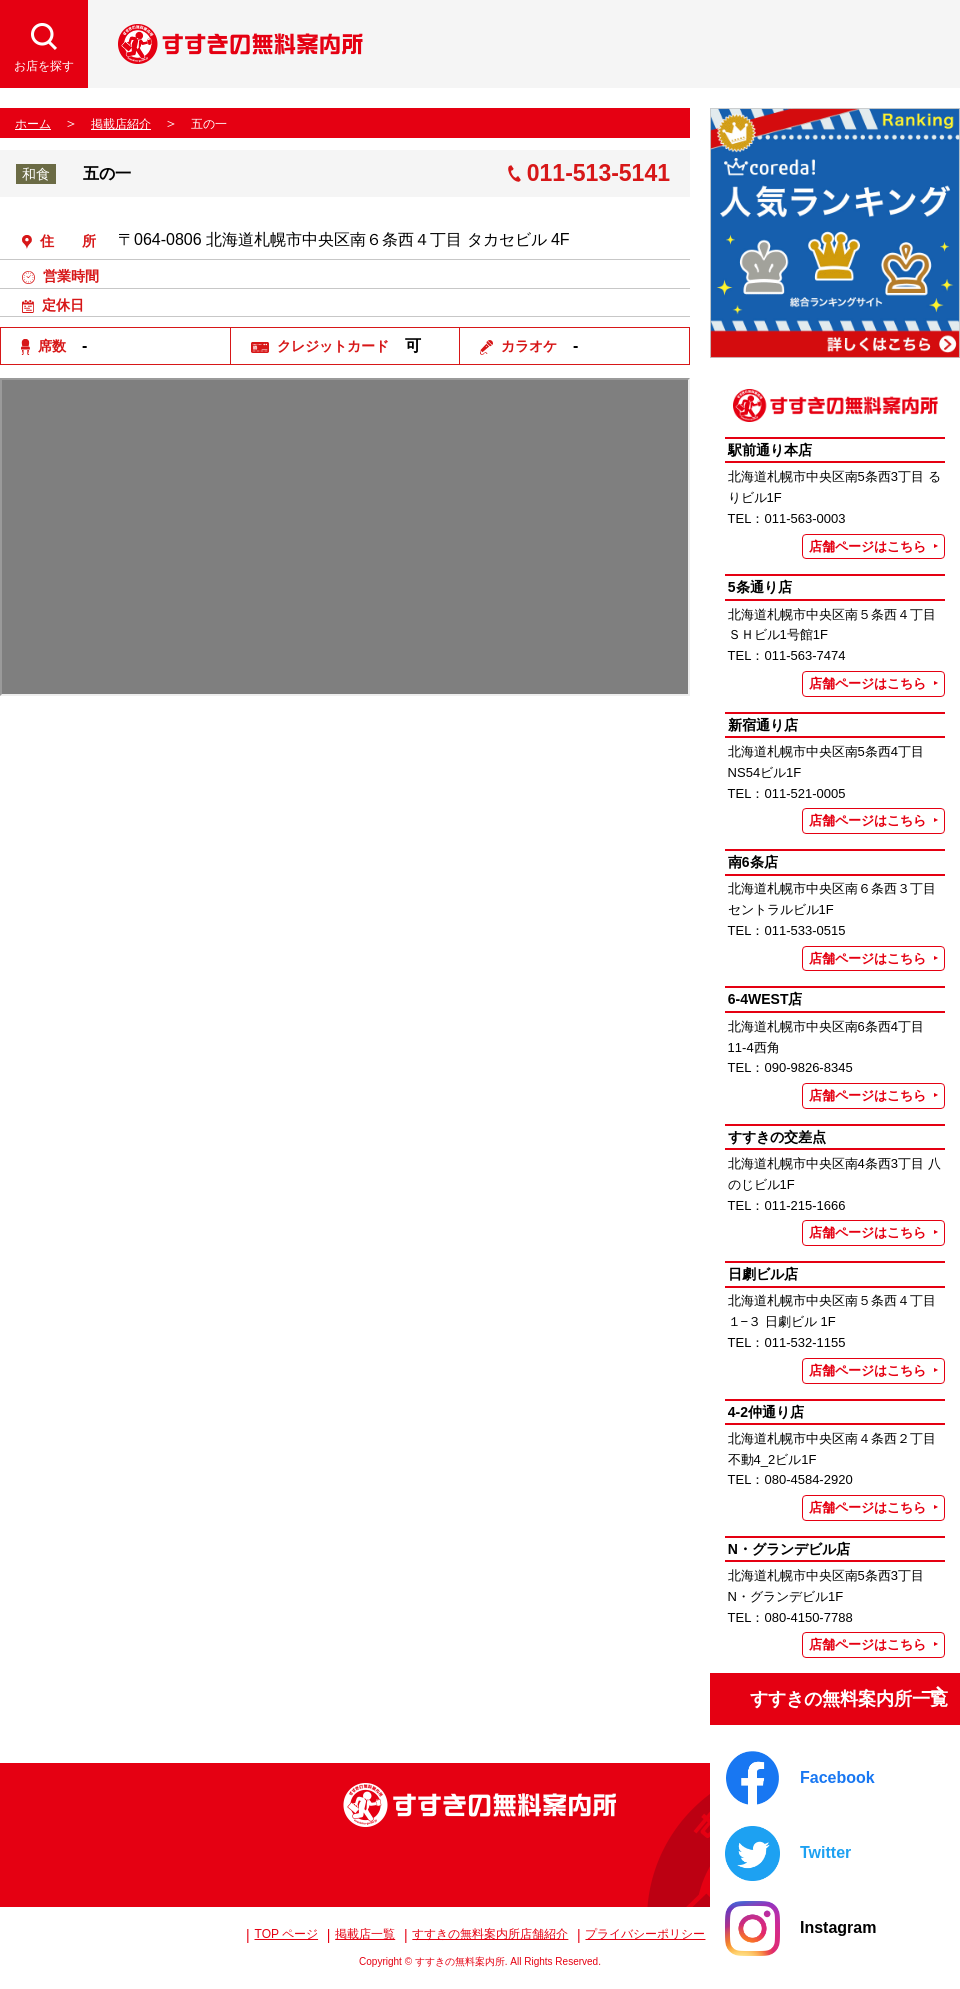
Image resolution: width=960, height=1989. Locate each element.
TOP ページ (287, 1934)
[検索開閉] (44, 44)
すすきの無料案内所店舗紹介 (490, 1934)
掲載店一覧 (365, 1934)
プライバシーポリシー (645, 1934)
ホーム (33, 124)
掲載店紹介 (121, 124)
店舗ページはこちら (867, 546)
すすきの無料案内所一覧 (832, 1690)
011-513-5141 (598, 173)
